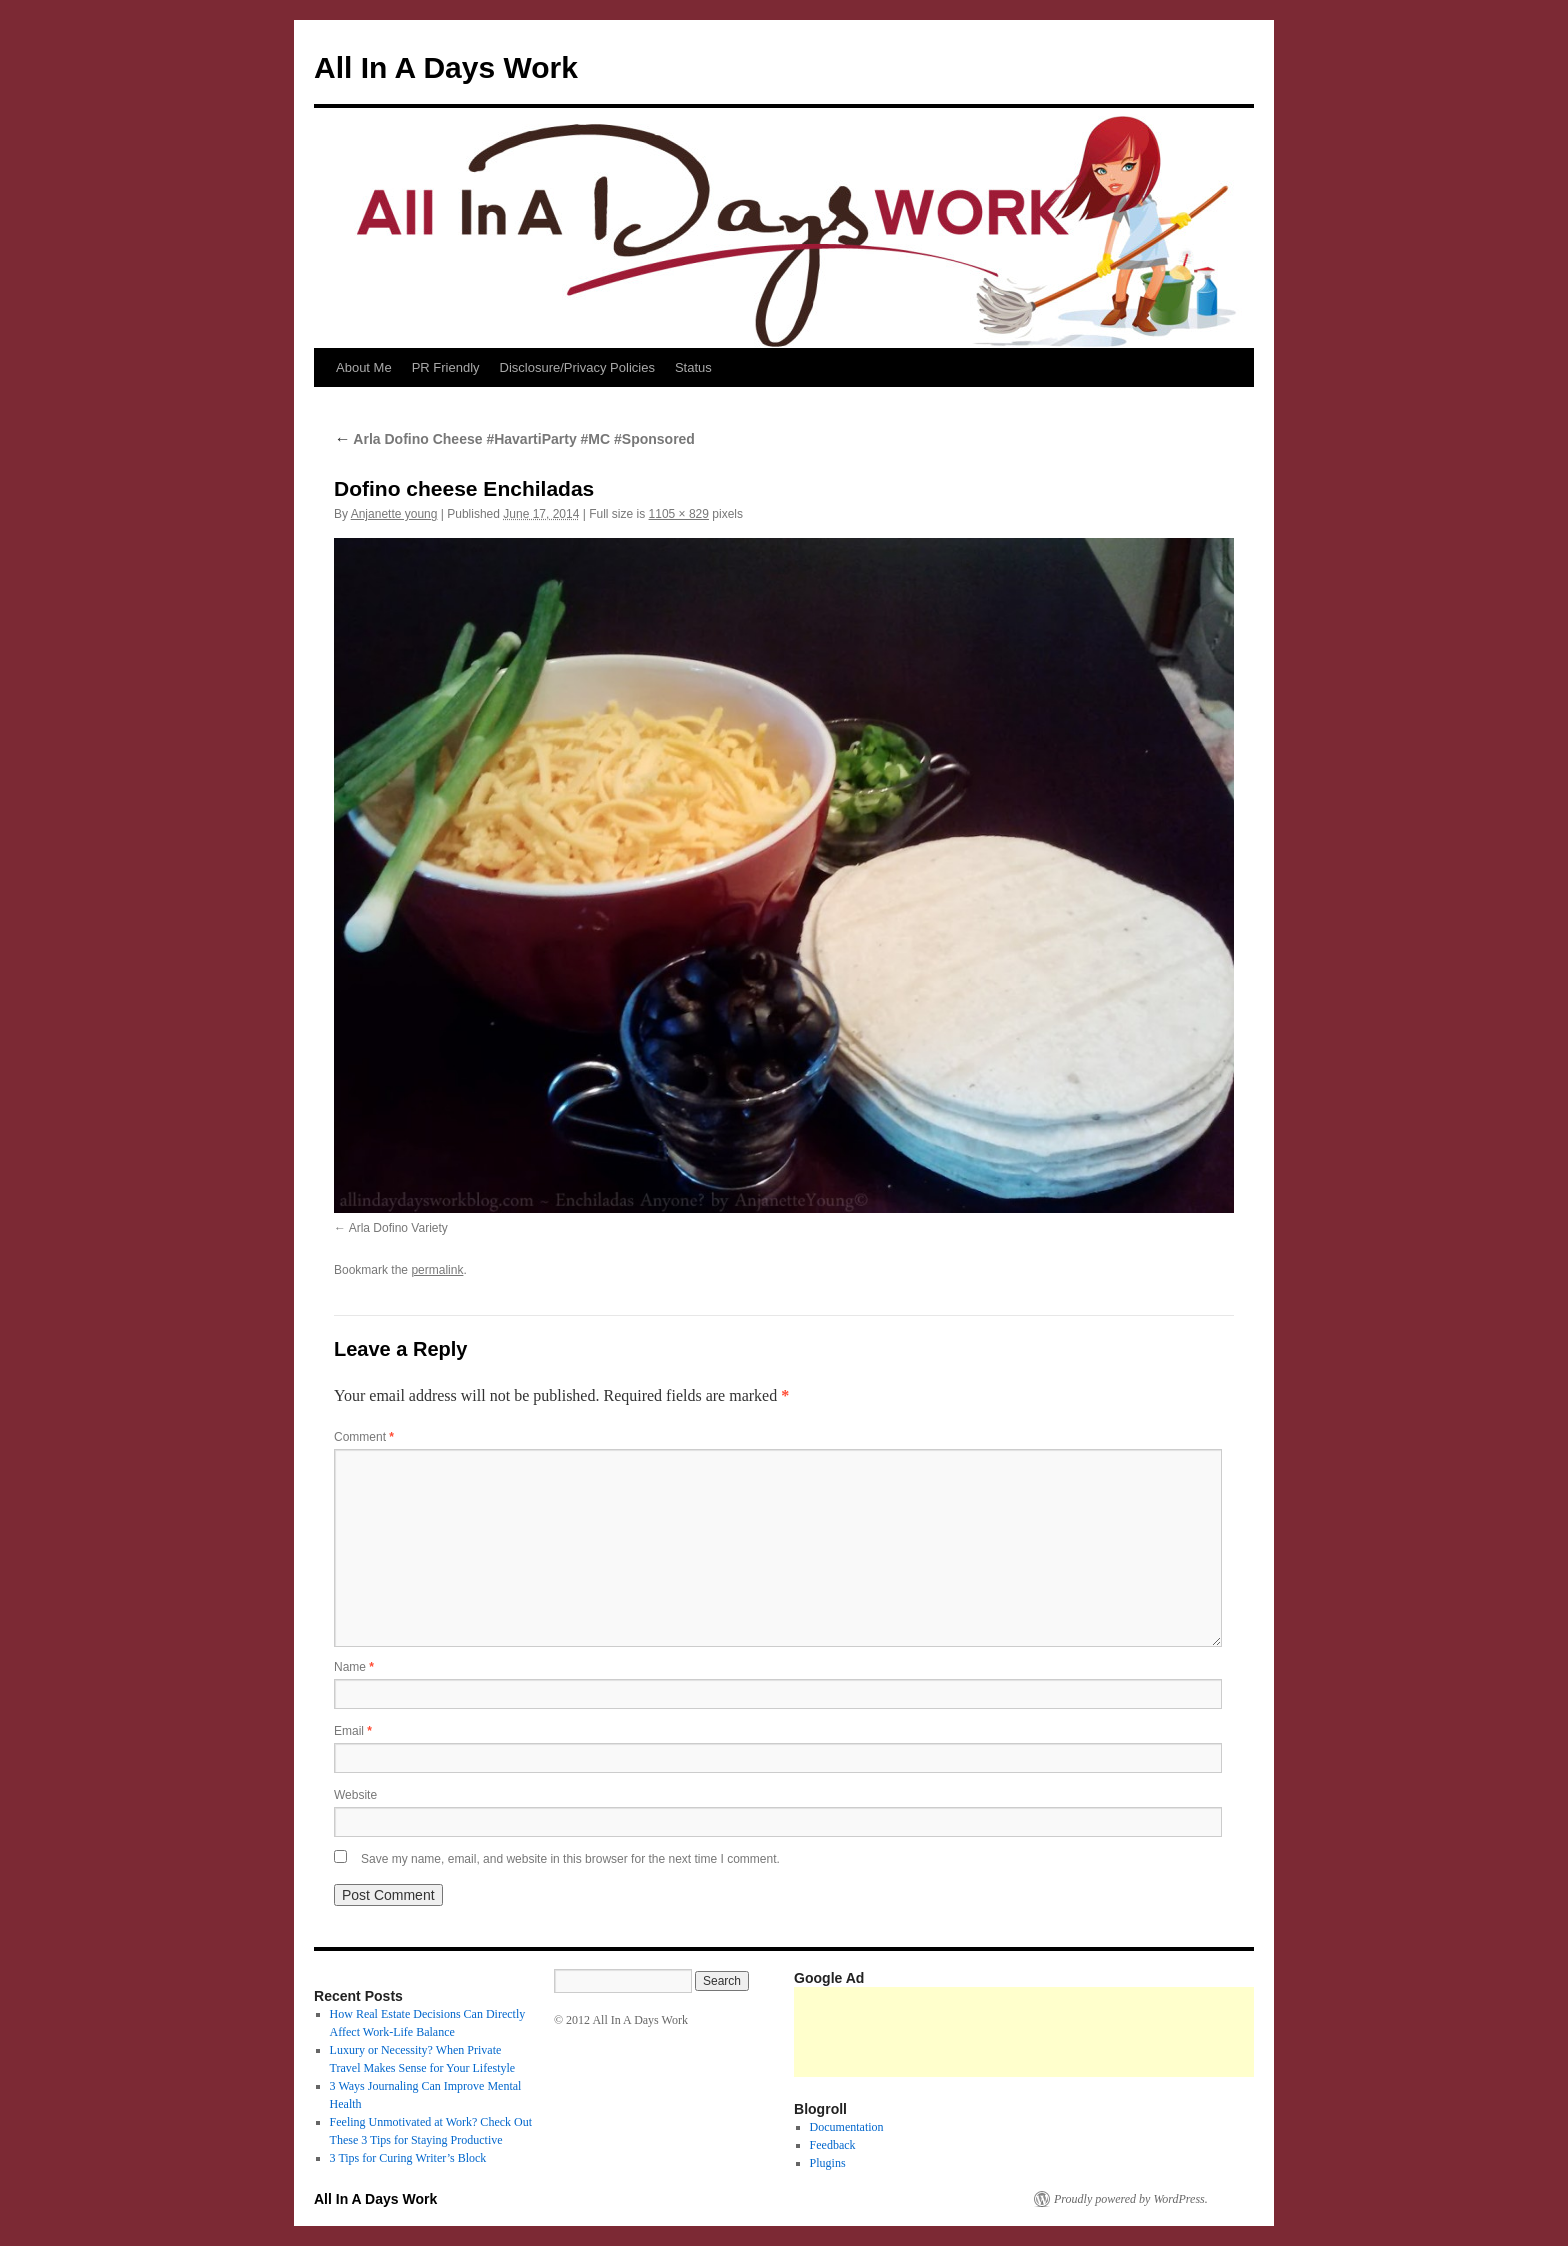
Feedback (833, 2145)
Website (355, 1795)
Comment (364, 1437)
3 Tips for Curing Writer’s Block (408, 2158)
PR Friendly (446, 367)
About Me (364, 367)
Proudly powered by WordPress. (1131, 2199)
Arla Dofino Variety (398, 1228)
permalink (437, 1270)
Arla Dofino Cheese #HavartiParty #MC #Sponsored (514, 439)
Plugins (828, 2163)
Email (353, 1731)
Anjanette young (394, 514)
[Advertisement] (1158, 2032)
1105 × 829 (679, 514)
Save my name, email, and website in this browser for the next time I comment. (570, 1859)
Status (693, 367)
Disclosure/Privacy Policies (577, 367)
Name (354, 1667)
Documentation (847, 2127)
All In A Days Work (446, 67)
